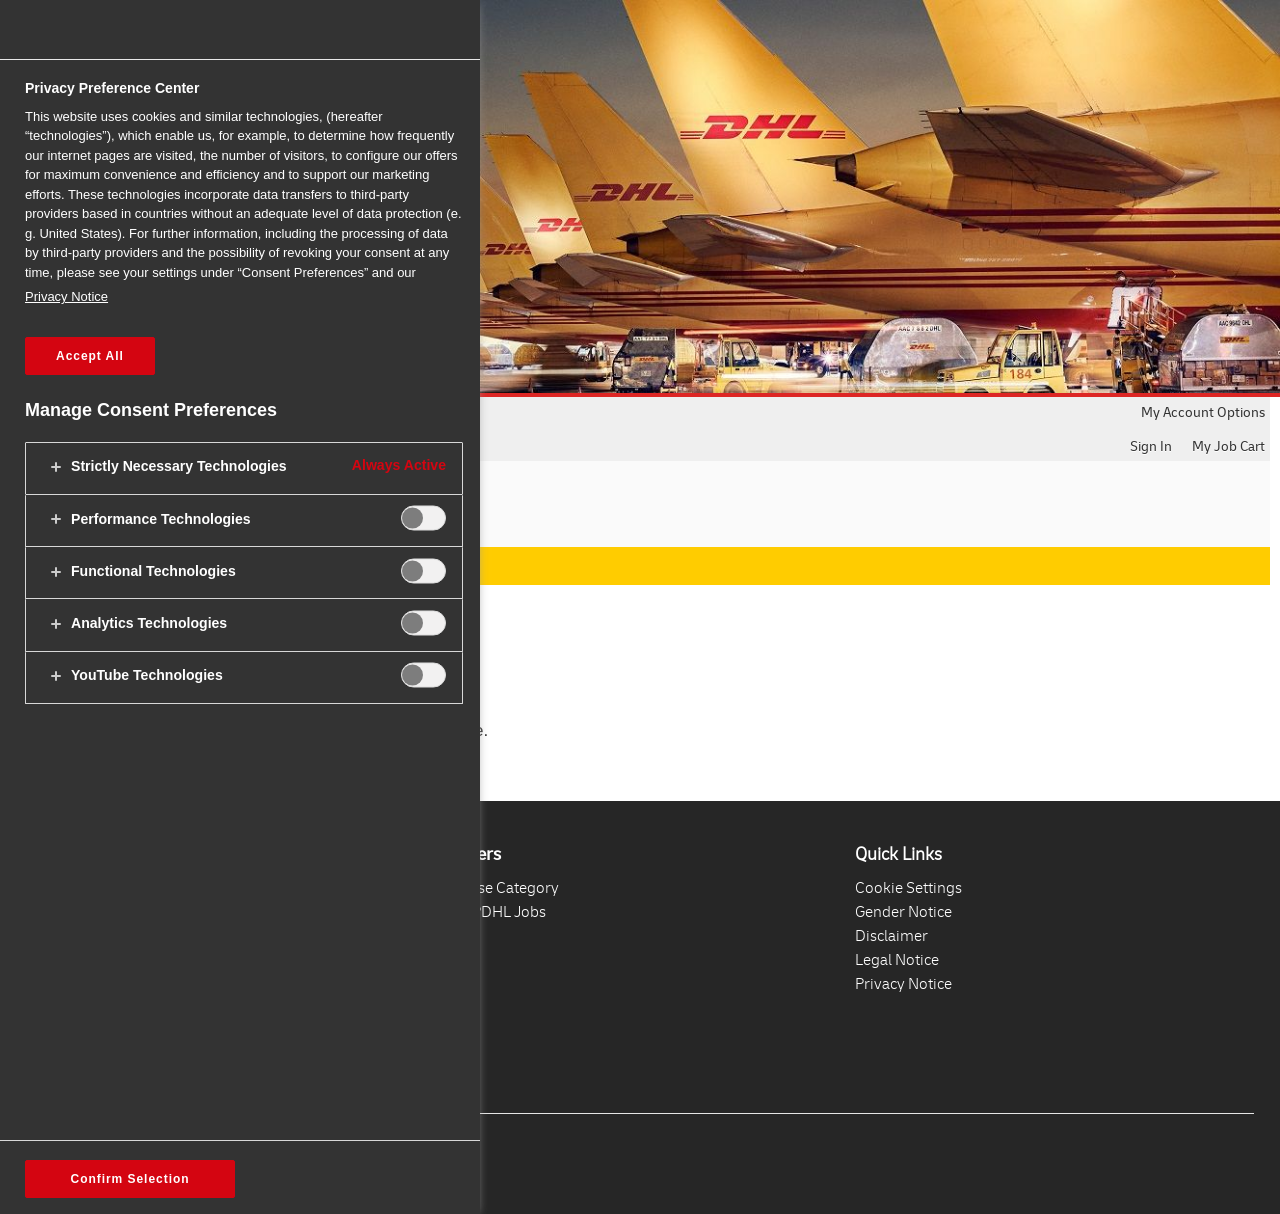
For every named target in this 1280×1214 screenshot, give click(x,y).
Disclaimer (891, 935)
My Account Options (1203, 411)
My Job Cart (1228, 445)
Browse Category (500, 887)
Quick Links (898, 853)
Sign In (1151, 445)
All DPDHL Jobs (493, 911)
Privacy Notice (903, 983)
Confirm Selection (130, 1179)
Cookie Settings (908, 887)
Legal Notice (897, 959)
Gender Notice (903, 911)
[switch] (423, 518)
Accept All (90, 356)
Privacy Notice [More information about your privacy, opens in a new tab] (66, 296)
